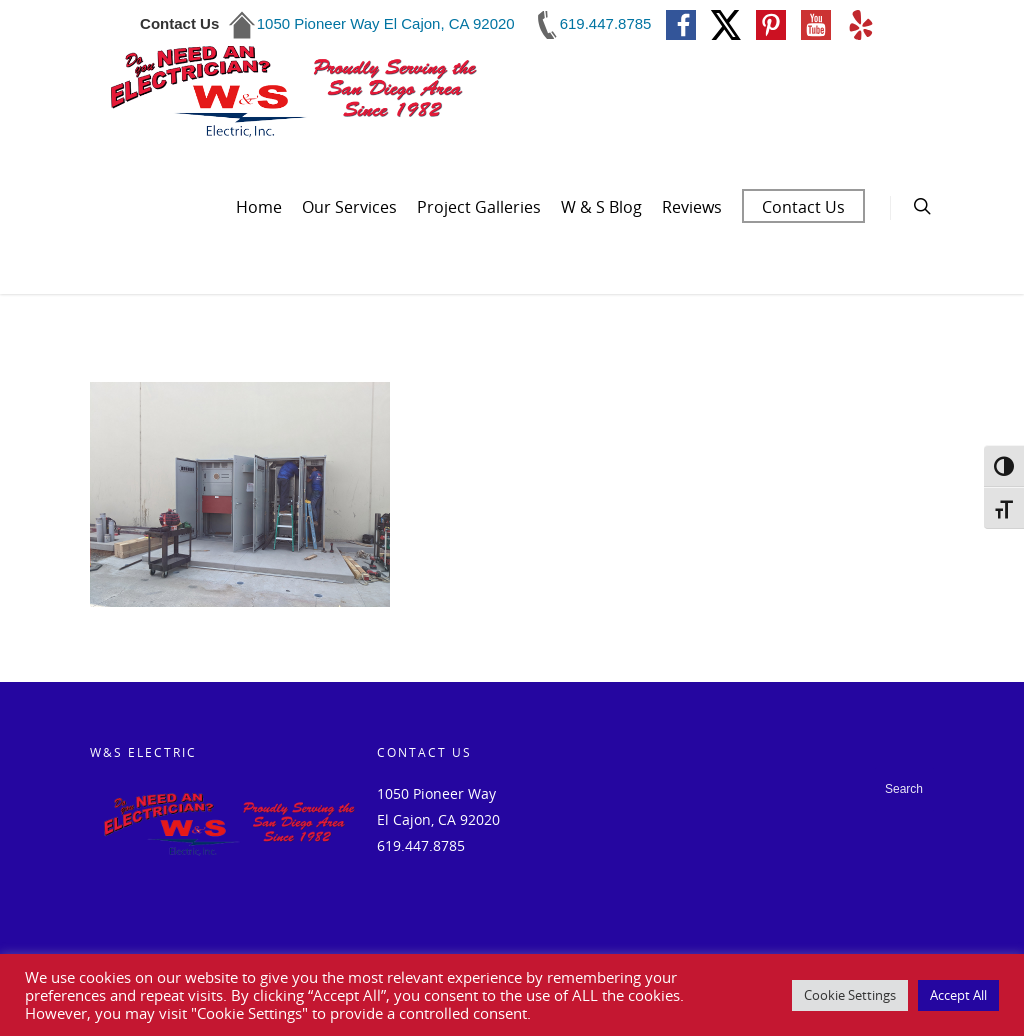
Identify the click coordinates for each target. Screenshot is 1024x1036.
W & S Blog (601, 207)
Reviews (692, 207)
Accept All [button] (958, 995)
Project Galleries (479, 207)
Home (259, 207)
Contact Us (803, 207)
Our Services (349, 207)
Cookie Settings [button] (850, 995)
